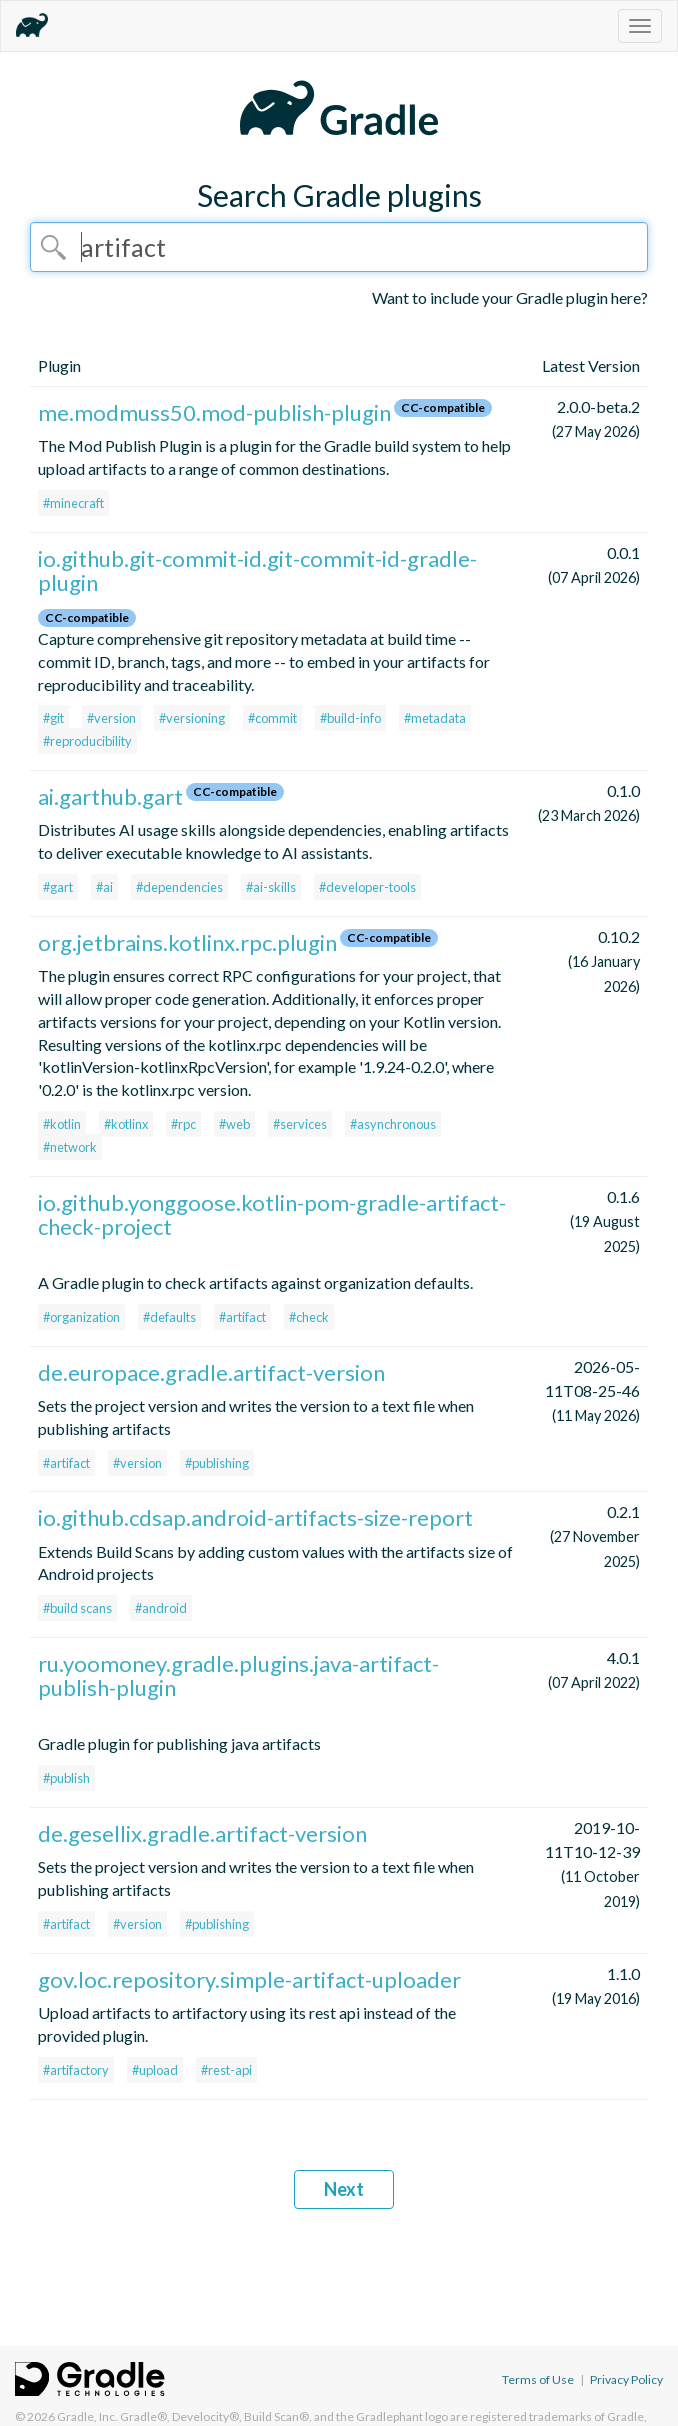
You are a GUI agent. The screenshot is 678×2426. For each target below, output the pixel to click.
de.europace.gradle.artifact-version (211, 1372)
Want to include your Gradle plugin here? (510, 297)
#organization (81, 1317)
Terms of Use (538, 2379)
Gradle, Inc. (87, 2416)
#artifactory (76, 2070)
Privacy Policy (626, 2379)
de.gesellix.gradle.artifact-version (202, 1833)
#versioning (192, 718)
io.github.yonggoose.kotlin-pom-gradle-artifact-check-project (272, 1214)
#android (161, 1608)
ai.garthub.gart (110, 796)
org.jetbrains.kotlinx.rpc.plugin (187, 942)
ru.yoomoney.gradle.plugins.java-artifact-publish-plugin (238, 1675)
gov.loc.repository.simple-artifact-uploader (249, 1979)
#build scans (77, 1608)
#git (53, 718)
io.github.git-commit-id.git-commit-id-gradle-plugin (257, 570)
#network (70, 1147)
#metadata (435, 718)
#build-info (350, 718)
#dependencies (179, 887)
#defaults (169, 1317)
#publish (66, 1778)
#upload (155, 2070)
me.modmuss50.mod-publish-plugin (214, 412)
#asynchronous (393, 1124)
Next (344, 2189)
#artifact (242, 1317)
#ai (104, 887)
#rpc (183, 1124)
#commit (272, 718)
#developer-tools (367, 887)
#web (234, 1124)
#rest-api (226, 2070)
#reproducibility (87, 741)
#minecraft (73, 503)
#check (309, 1317)
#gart (58, 887)
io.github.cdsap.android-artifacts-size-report (255, 1517)
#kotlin (62, 1124)
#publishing (217, 1463)
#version (111, 718)
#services (300, 1124)
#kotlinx (126, 1124)
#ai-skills (271, 887)
